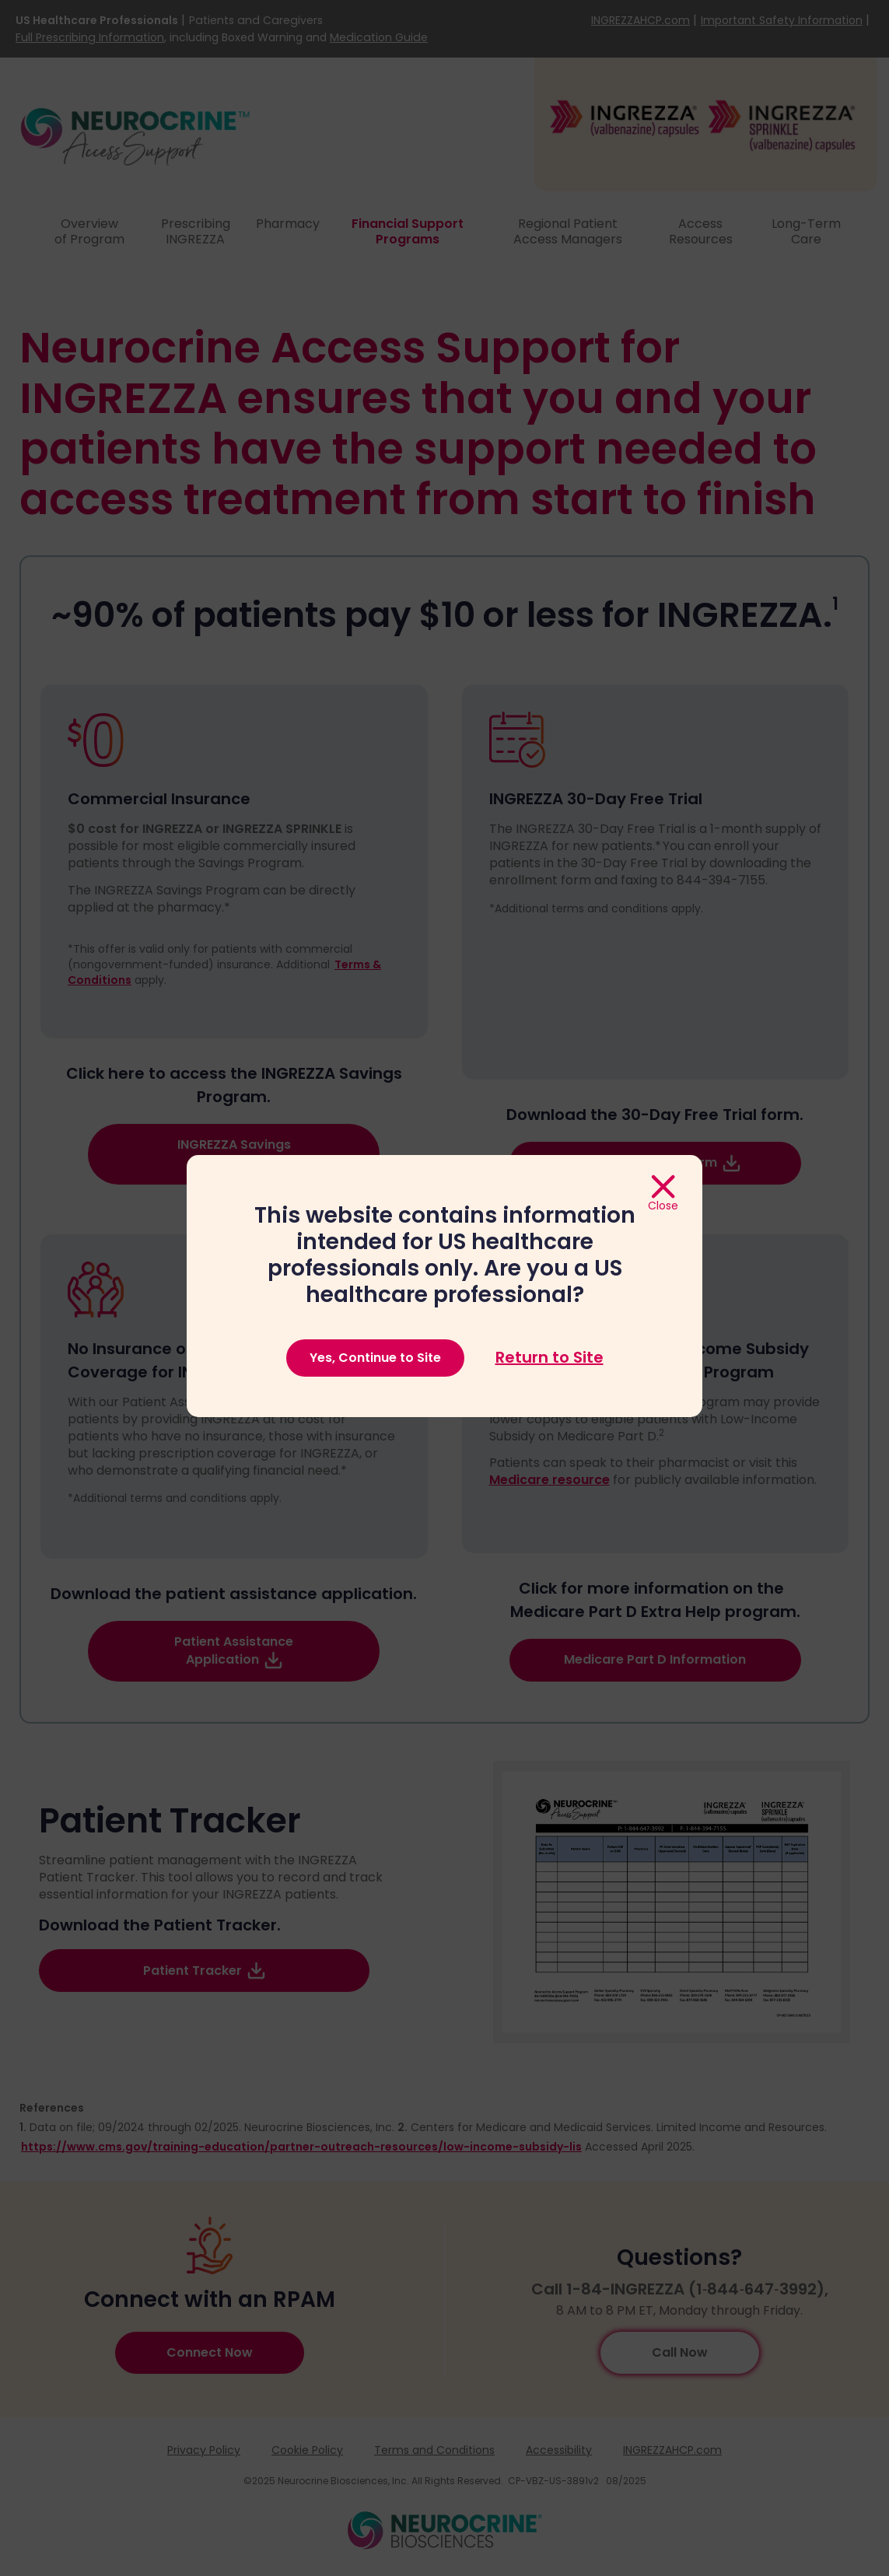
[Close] (663, 1193)
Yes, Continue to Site (375, 1358)
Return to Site (549, 1358)
